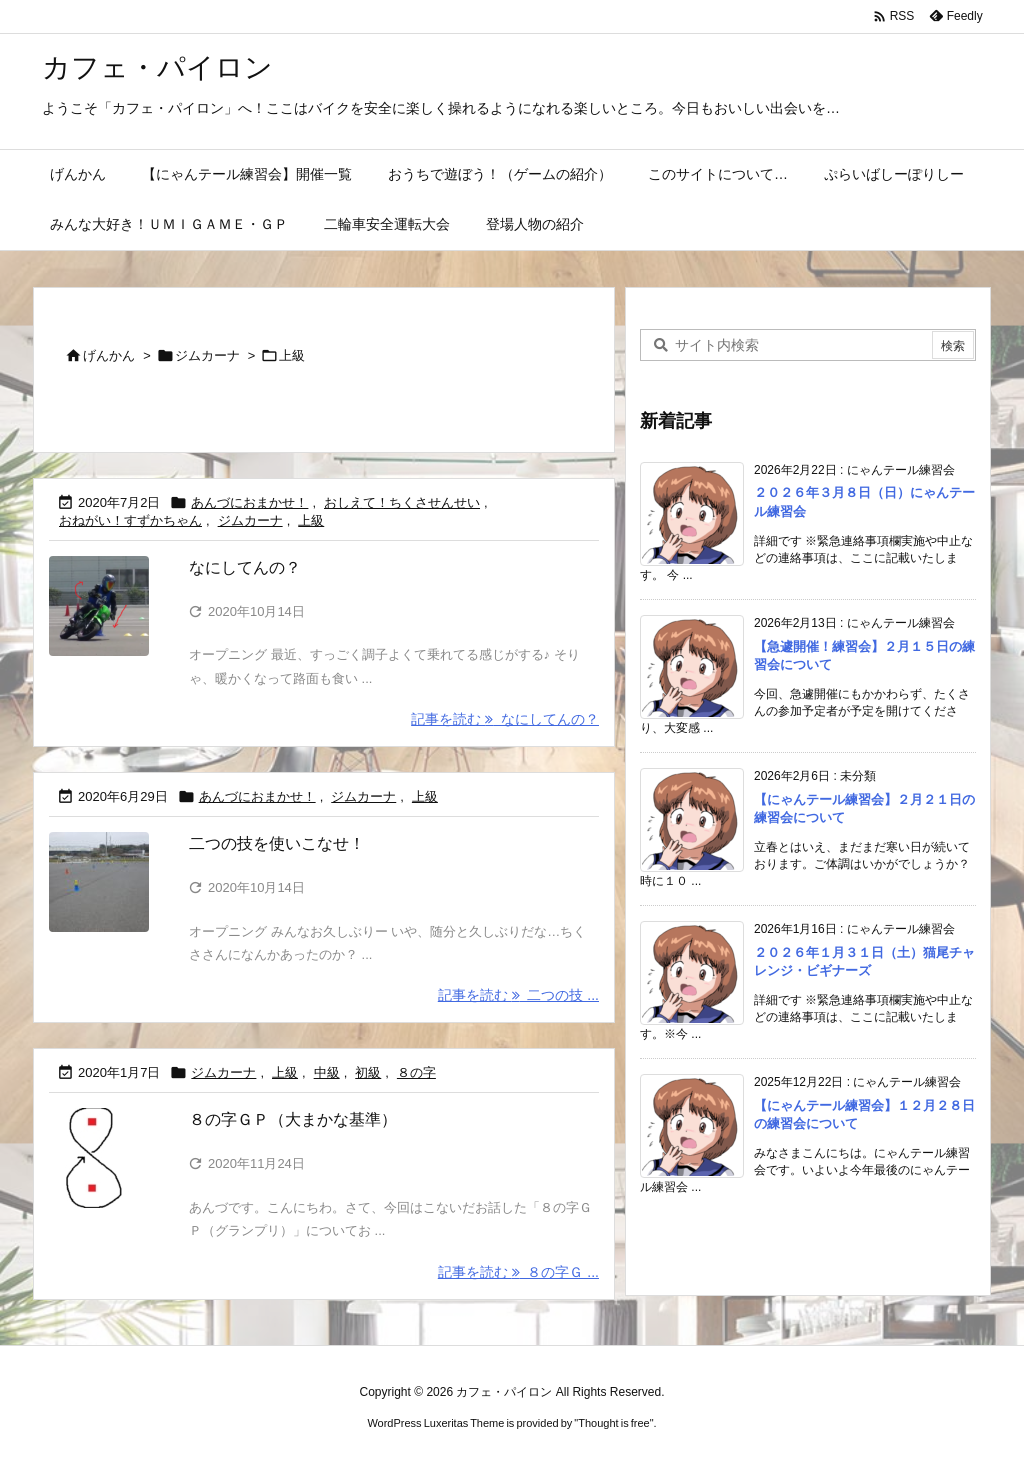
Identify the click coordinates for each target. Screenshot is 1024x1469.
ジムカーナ (207, 355)
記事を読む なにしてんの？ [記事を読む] (505, 719)
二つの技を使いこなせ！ (277, 843)
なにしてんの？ (245, 567)
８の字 (416, 1072)
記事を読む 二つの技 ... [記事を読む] (518, 995)
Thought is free (613, 1423)
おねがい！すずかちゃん (130, 520)
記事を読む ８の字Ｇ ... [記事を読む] (518, 1271)
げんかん (109, 355)
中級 (327, 1072)
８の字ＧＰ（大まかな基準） (293, 1119)
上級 (311, 520)
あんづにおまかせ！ (249, 502)
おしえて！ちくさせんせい (402, 502)
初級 (368, 1072)
